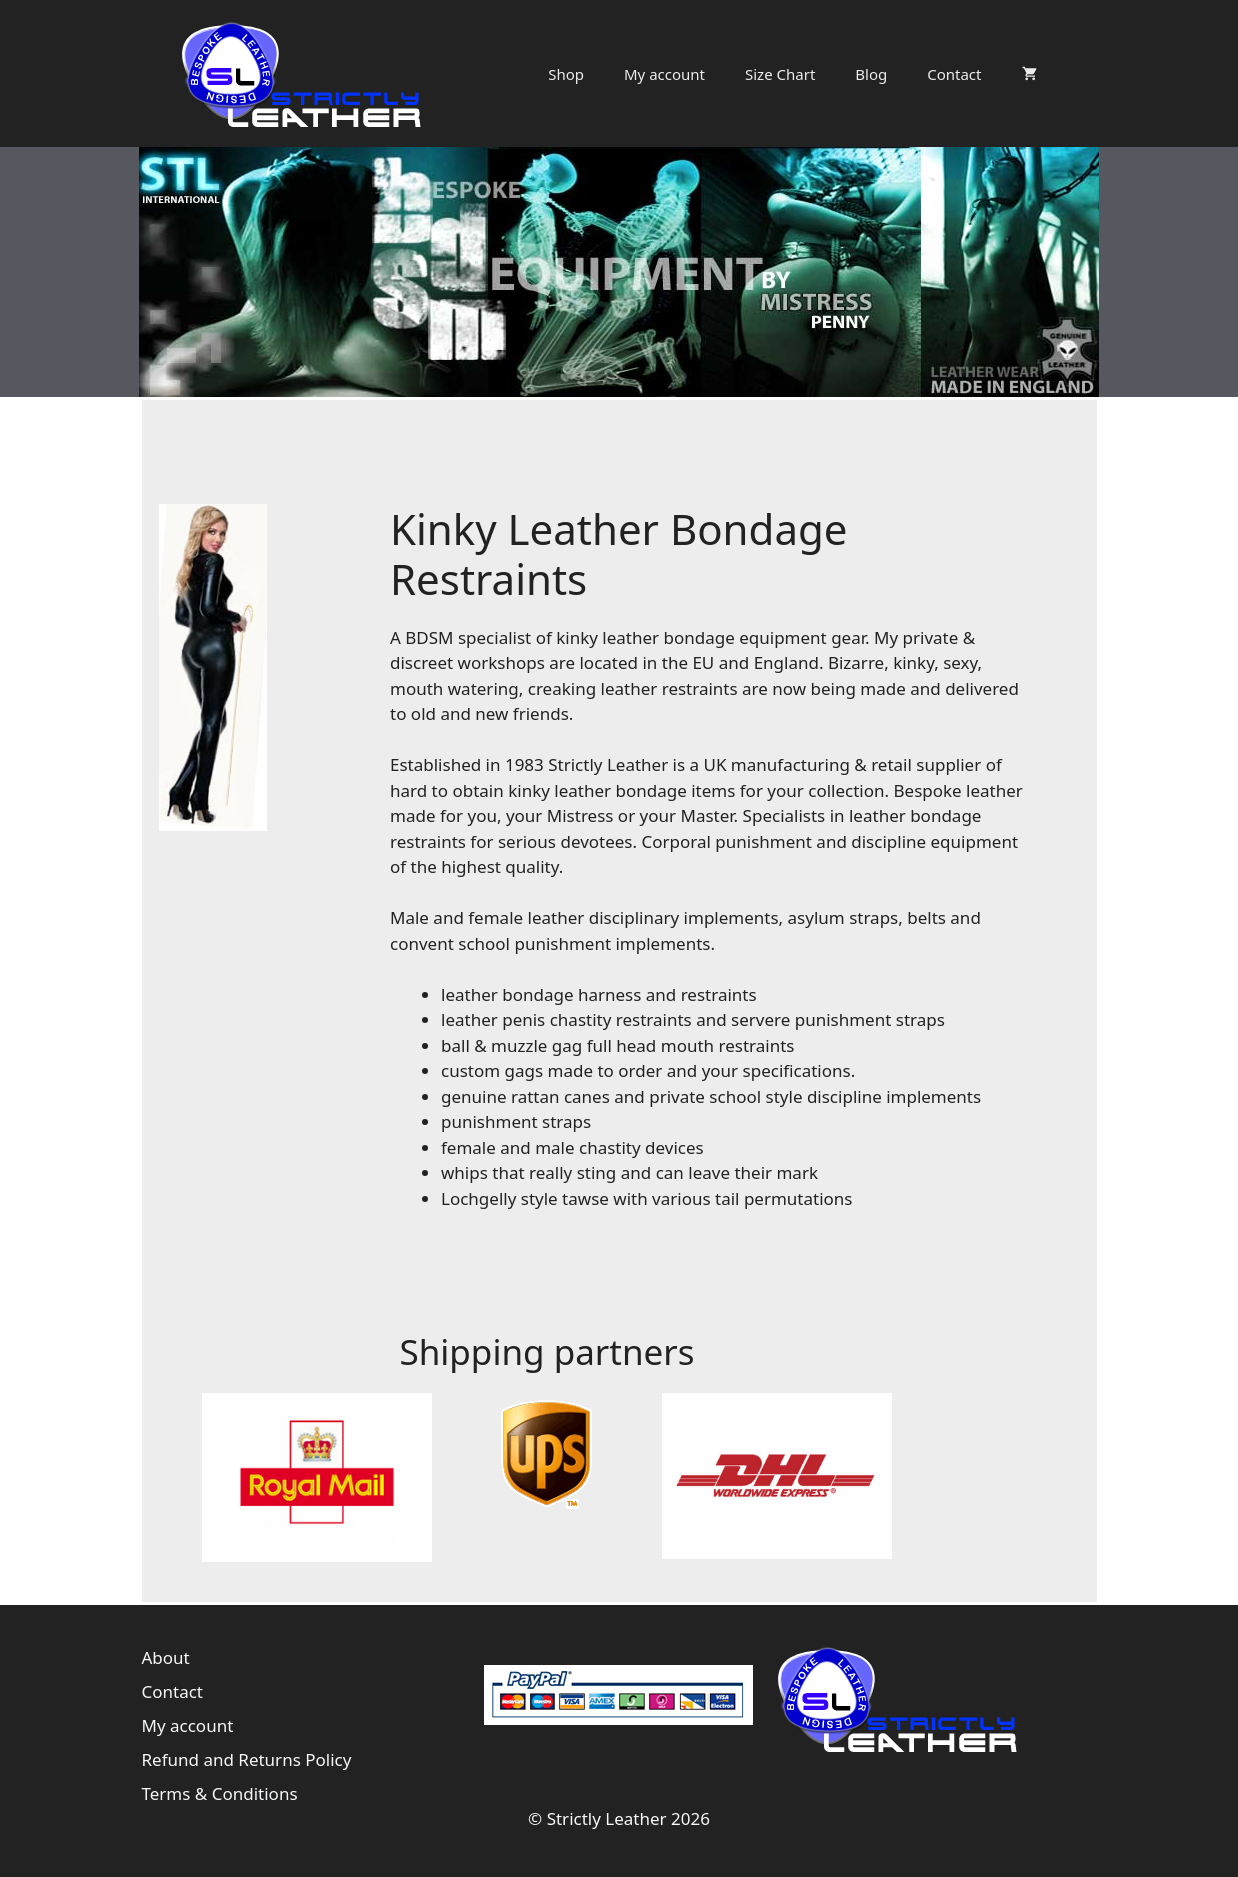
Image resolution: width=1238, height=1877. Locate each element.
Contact (954, 74)
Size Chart (780, 74)
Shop (566, 74)
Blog (871, 74)
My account (664, 74)
